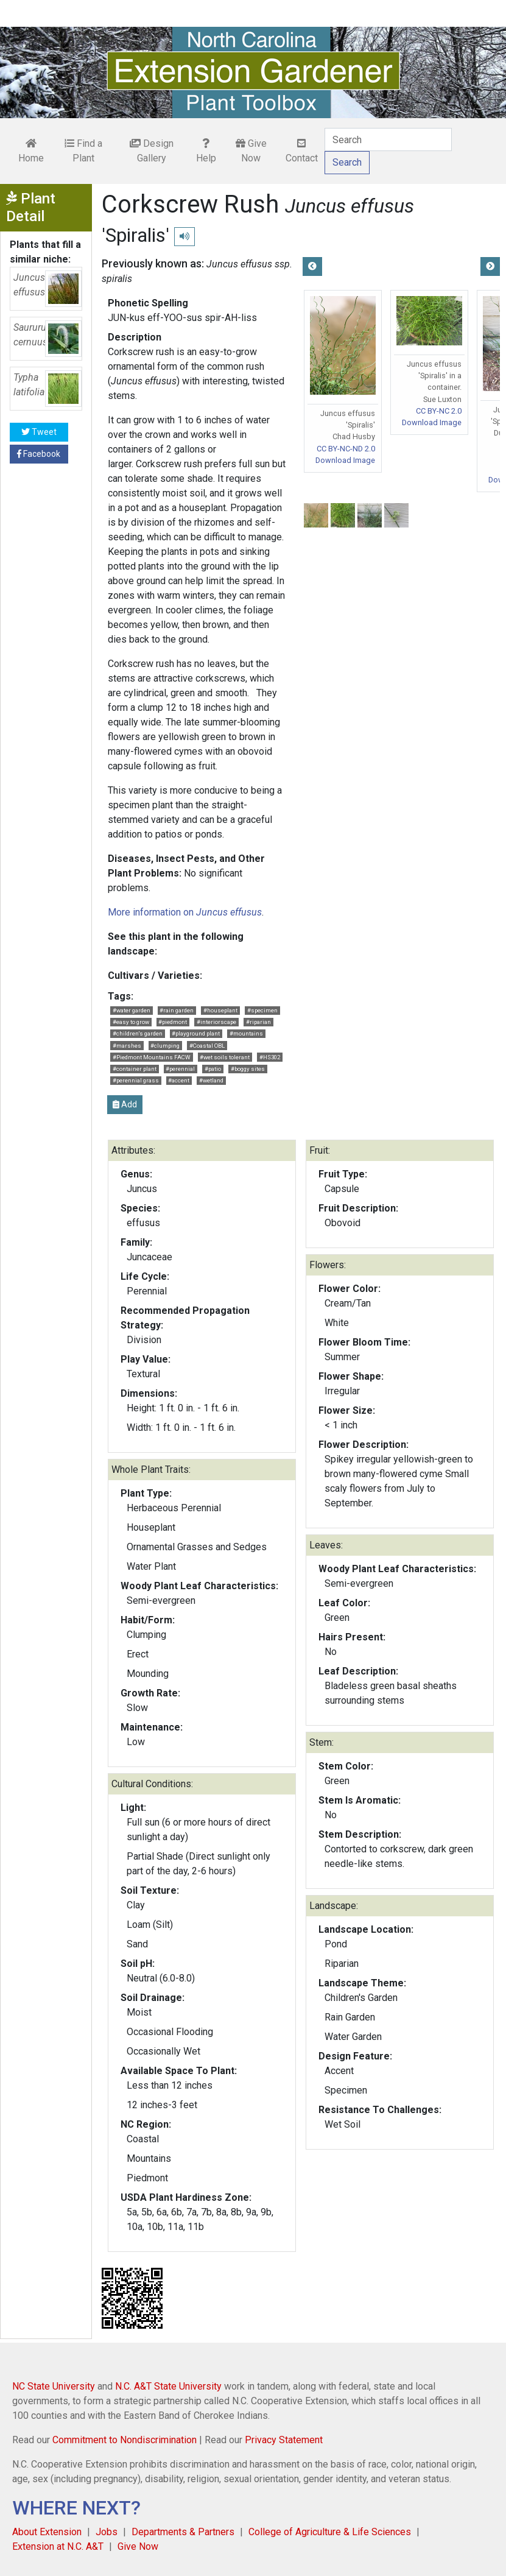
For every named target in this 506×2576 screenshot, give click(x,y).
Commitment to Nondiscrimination (124, 2440)
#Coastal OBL (207, 1045)
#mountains (246, 1033)
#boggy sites (248, 1068)
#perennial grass (136, 1080)
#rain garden (177, 1010)
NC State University (53, 2386)
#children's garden (138, 1033)
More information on (185, 912)
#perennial (180, 1068)
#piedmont (172, 1021)
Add (125, 1104)
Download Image (345, 460)
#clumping (165, 1045)
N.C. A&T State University (168, 2386)
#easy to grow (131, 1021)
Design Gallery (152, 151)
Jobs (107, 2532)
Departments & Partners (183, 2532)
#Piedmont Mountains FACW (152, 1057)
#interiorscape (216, 1021)
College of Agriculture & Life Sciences (329, 2532)
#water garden (131, 1010)
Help (206, 151)
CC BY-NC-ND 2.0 (346, 448)
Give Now (251, 151)
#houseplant (220, 1010)
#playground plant (196, 1033)
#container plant (134, 1068)
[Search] (388, 139)
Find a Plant (83, 151)
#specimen (262, 1010)
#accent (178, 1080)
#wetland (211, 1080)
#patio (213, 1068)
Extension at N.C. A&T (58, 2546)
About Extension (47, 2532)
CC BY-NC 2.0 (439, 410)
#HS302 (269, 1057)
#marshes (127, 1045)
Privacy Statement (284, 2440)
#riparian (258, 1021)
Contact (302, 151)
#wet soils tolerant (225, 1057)
